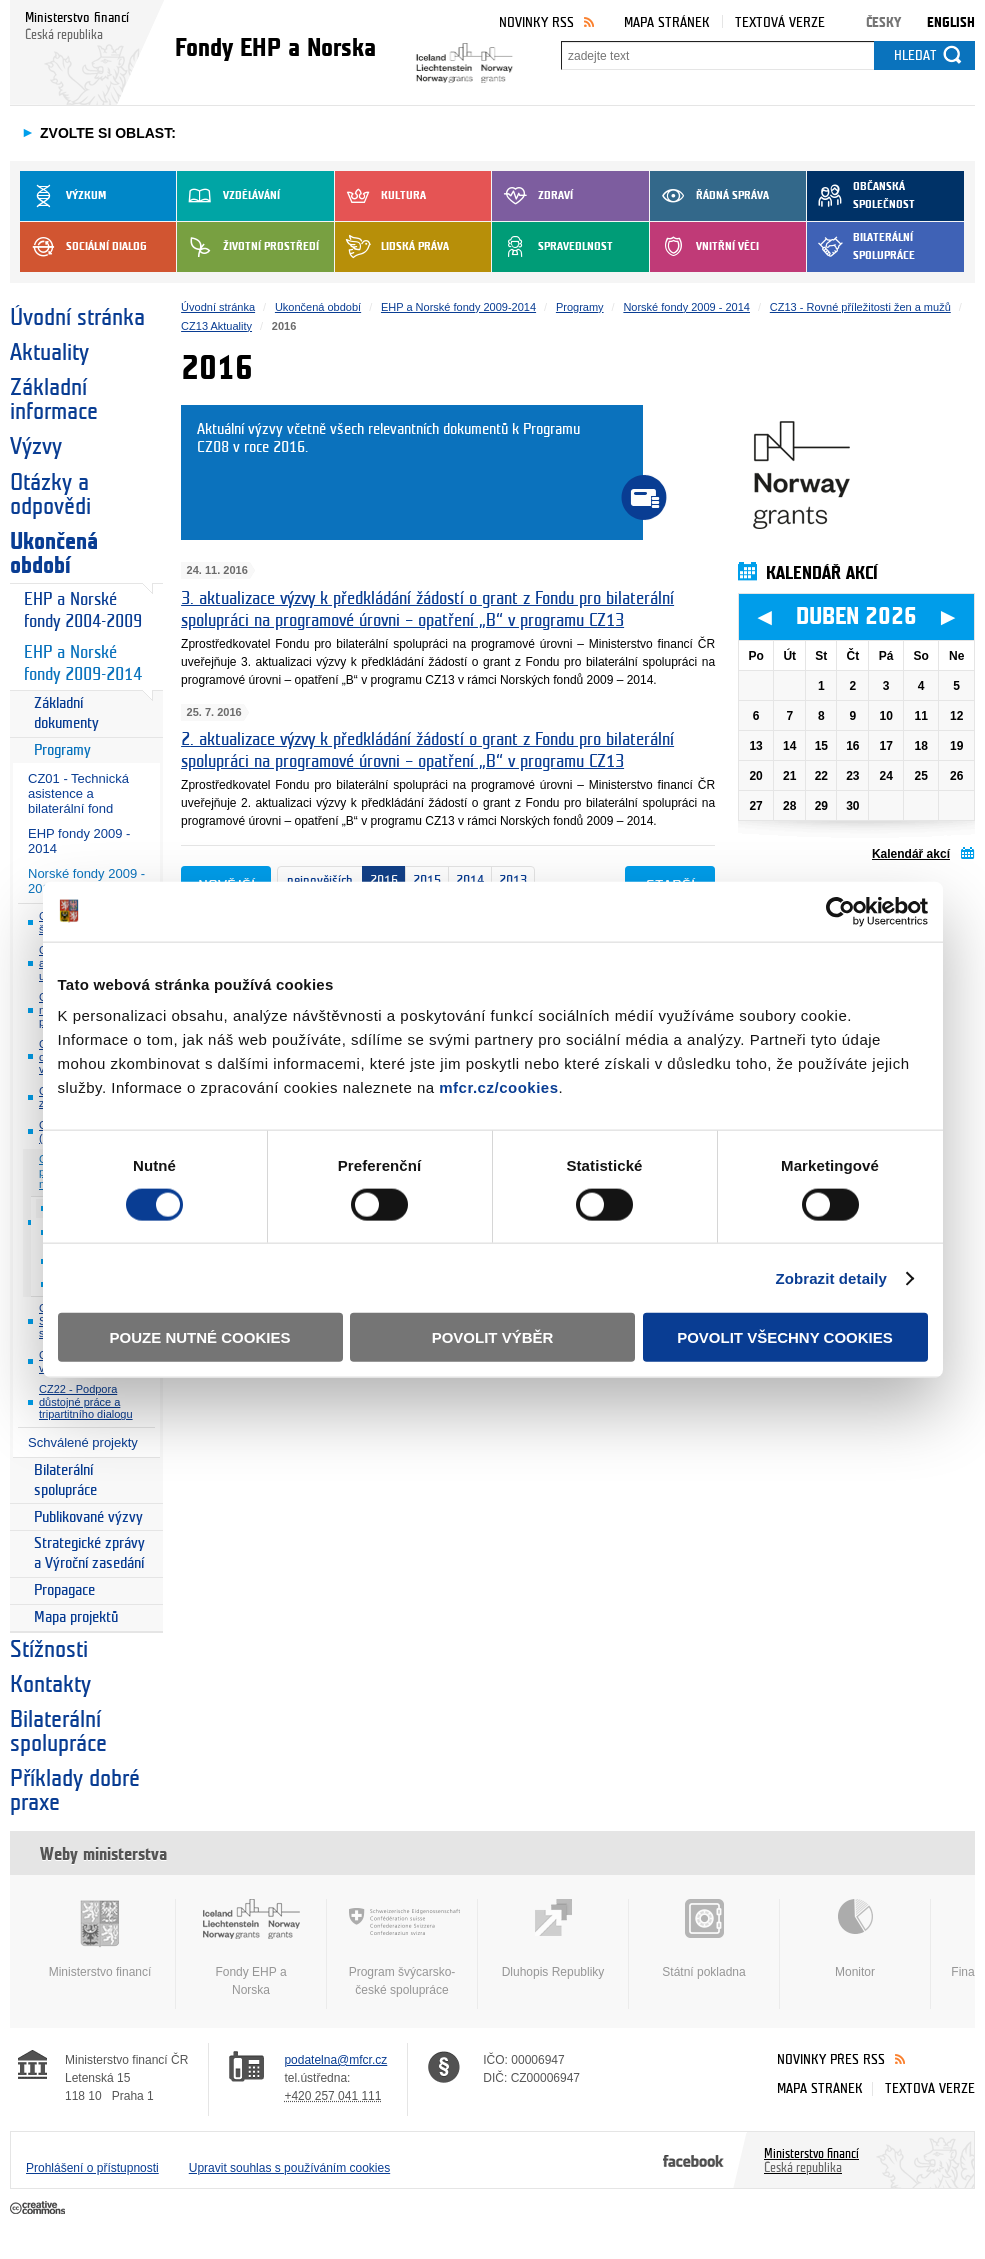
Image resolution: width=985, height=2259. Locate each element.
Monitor (855, 1939)
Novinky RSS (536, 22)
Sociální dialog (83, 247)
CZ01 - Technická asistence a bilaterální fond (78, 793)
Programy (62, 750)
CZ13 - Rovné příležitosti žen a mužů (860, 307)
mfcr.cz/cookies (498, 1087)
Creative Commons (39, 2209)
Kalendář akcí (911, 854)
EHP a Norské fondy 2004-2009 (83, 610)
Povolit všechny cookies (785, 1337)
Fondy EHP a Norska (251, 1948)
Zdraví (532, 196)
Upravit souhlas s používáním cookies (289, 2168)
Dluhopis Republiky (553, 1939)
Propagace (64, 1590)
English (951, 22)
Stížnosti (49, 1650)
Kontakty (50, 1685)
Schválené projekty (83, 1442)
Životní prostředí (248, 247)
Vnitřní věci (704, 247)
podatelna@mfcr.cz (335, 2060)
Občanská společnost (861, 196)
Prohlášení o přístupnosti (92, 2168)
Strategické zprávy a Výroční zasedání (89, 1553)
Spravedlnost (552, 247)
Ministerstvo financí (100, 1939)
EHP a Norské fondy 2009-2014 (83, 663)
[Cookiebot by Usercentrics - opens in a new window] (840, 911)
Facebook (693, 2160)
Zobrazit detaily (831, 1277)
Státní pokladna (704, 1939)
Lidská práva (392, 247)
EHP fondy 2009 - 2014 (79, 841)
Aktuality (49, 353)
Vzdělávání (228, 196)
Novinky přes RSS (831, 2059)
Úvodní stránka (77, 318)
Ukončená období (54, 554)
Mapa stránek (667, 22)
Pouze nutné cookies (200, 1337)
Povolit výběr (493, 1337)
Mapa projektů (76, 1617)
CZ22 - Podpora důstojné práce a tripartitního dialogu (86, 1401)
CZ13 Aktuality (216, 326)
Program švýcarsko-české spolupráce (402, 1948)
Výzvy (36, 447)
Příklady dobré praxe (75, 1791)
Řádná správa (709, 196)
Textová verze (780, 22)
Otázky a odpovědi (50, 495)
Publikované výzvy (88, 1517)
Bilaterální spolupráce (861, 247)
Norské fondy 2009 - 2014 (686, 307)
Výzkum (63, 196)
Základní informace (54, 400)
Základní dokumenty (66, 713)
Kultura (380, 196)
